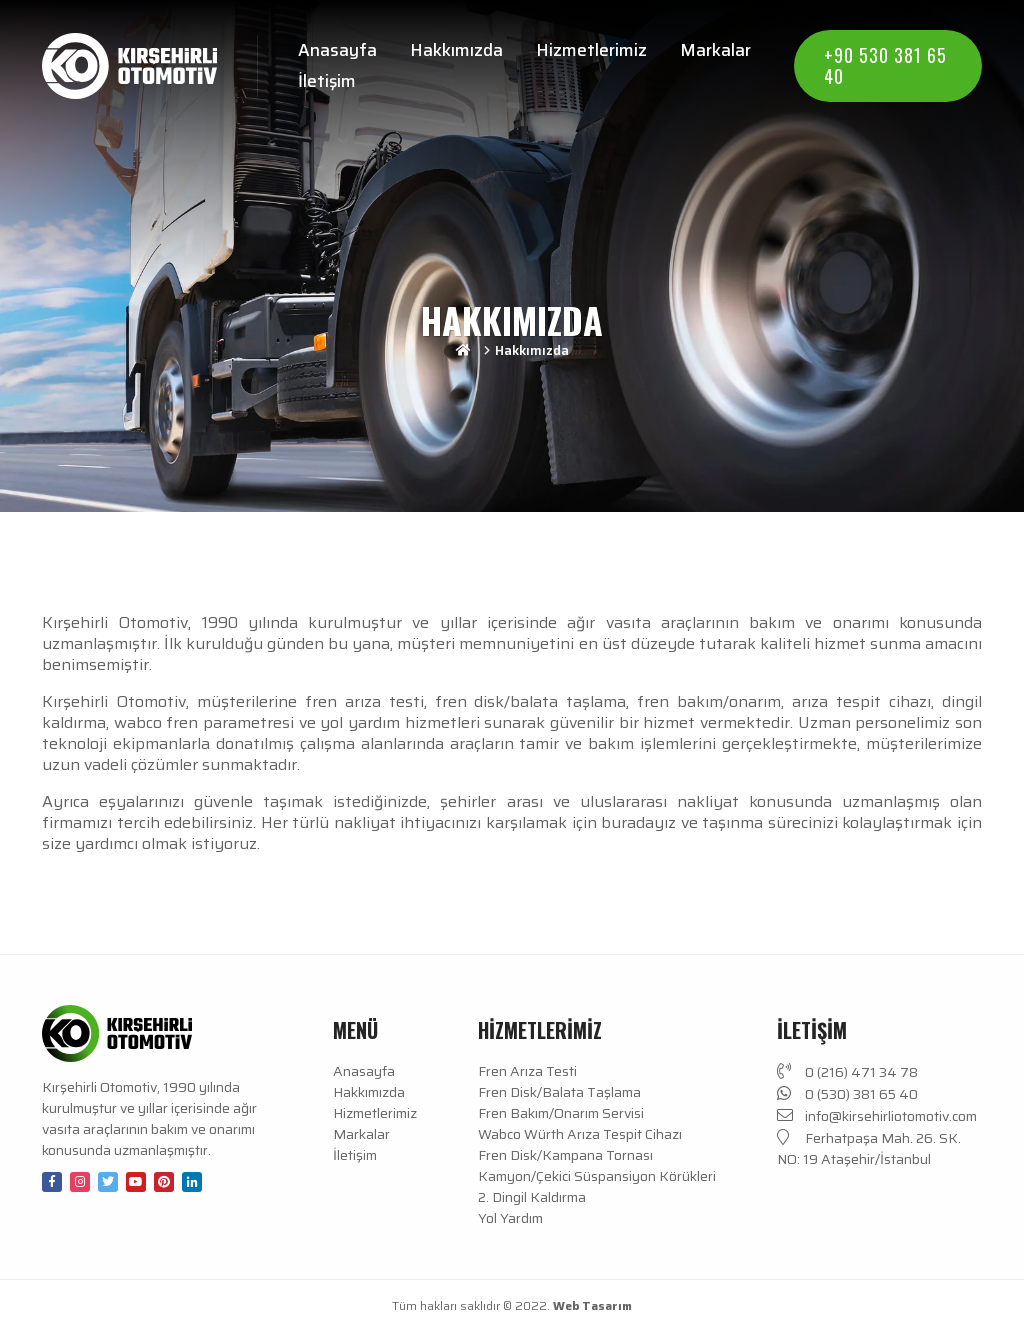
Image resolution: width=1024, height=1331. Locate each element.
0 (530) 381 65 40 (847, 1094)
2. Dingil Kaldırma (532, 1197)
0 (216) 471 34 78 (847, 1072)
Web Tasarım (592, 1305)
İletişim (327, 81)
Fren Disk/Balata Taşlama (559, 1092)
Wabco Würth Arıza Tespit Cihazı (580, 1134)
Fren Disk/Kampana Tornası (565, 1155)
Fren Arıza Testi (527, 1071)
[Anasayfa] (129, 66)
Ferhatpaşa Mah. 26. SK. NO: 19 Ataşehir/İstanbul (869, 1148)
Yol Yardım (510, 1218)
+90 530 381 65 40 (885, 65)
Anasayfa (337, 50)
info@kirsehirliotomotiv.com (877, 1116)
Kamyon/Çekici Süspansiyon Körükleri (597, 1176)
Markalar (715, 50)
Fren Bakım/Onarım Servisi (561, 1113)
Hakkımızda (456, 50)
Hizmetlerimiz (591, 50)
